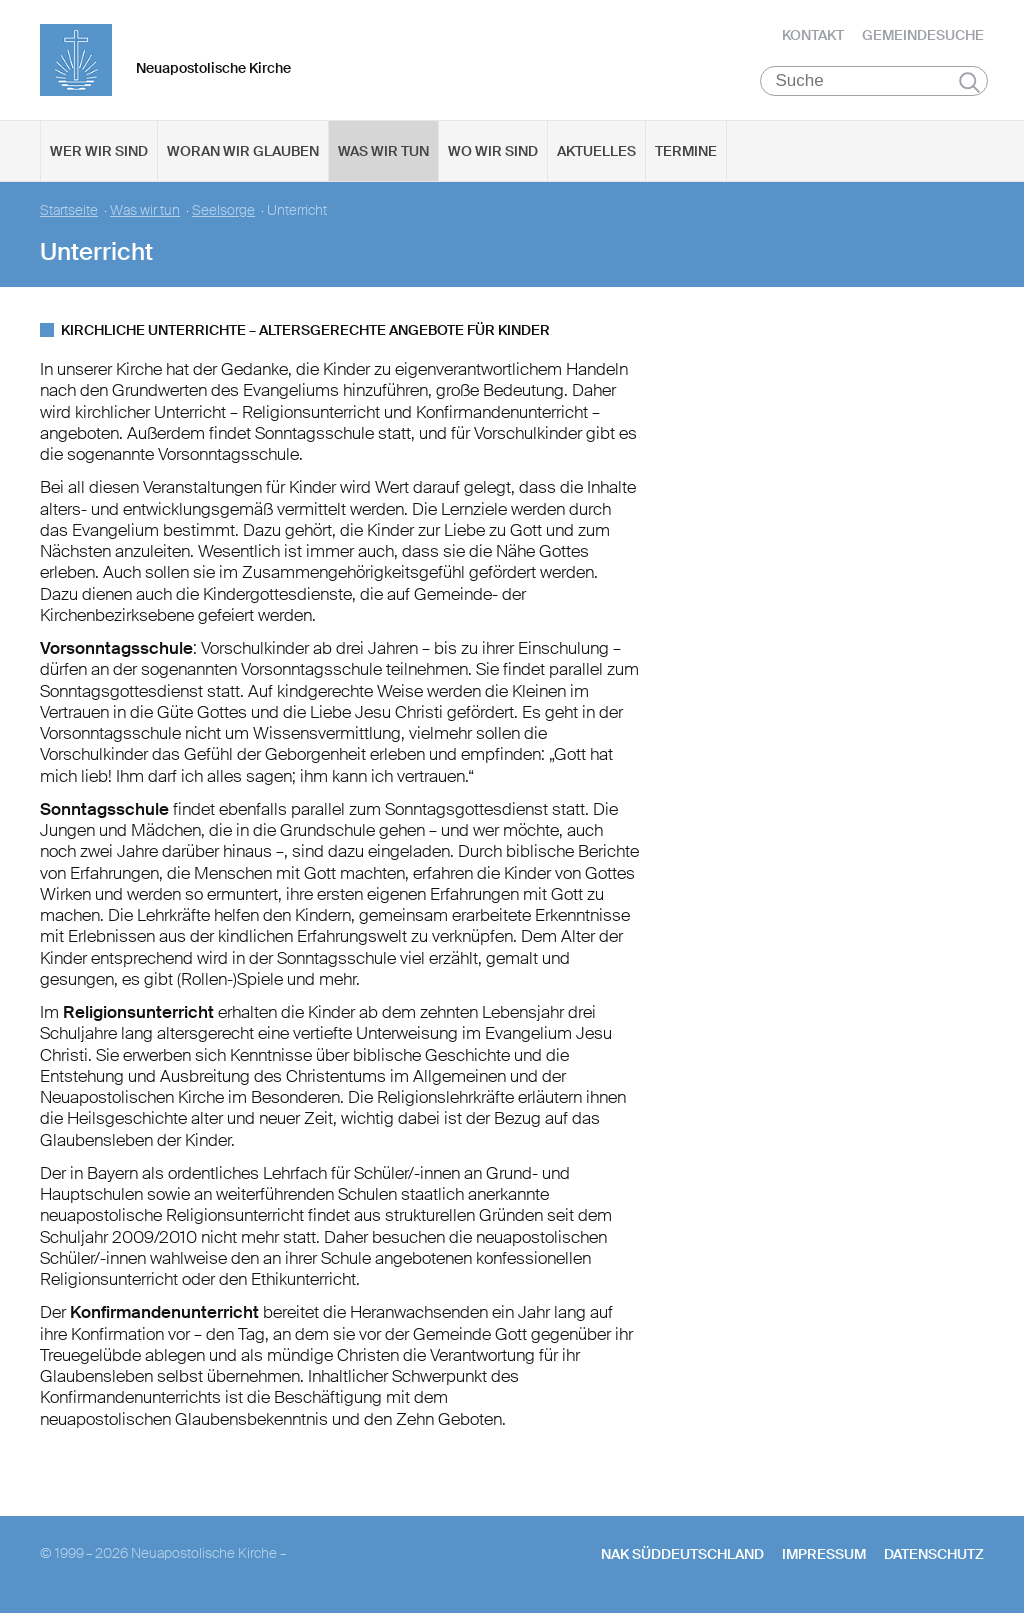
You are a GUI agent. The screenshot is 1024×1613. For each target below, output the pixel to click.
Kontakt (813, 35)
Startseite (69, 210)
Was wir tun (383, 151)
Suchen (969, 82)
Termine (686, 151)
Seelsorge (223, 210)
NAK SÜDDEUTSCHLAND (682, 1554)
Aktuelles (596, 151)
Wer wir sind (99, 151)
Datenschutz (934, 1554)
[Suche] (874, 81)
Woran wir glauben (243, 151)
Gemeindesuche (923, 35)
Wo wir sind (493, 151)
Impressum (824, 1554)
